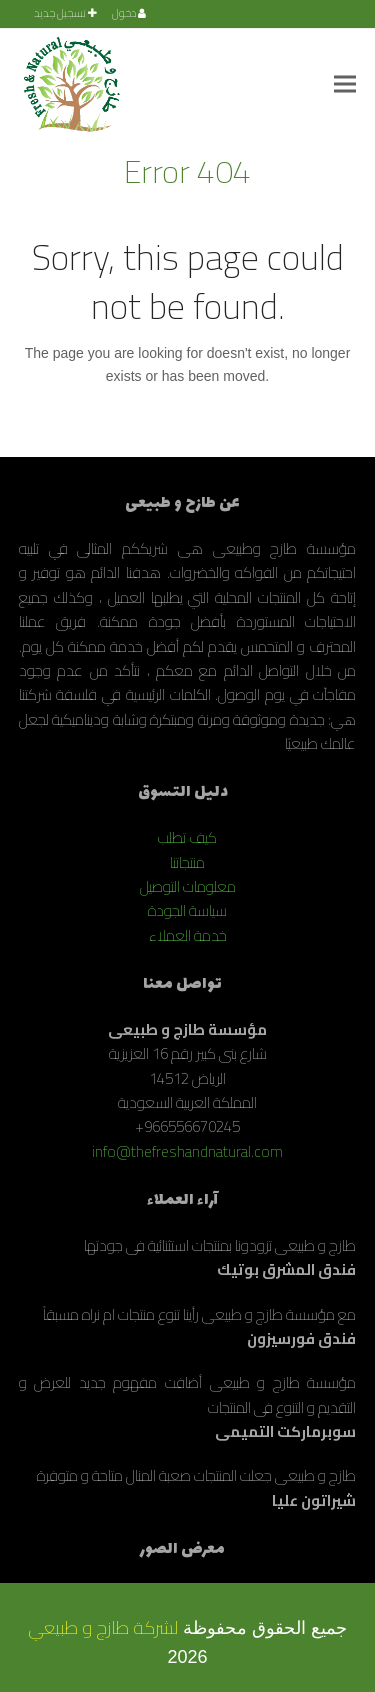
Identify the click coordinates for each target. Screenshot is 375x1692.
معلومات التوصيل (188, 886)
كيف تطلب (187, 837)
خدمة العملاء (188, 935)
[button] (345, 83)
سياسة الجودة (187, 910)
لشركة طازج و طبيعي (103, 1627)
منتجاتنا (187, 862)
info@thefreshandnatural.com (187, 1151)
